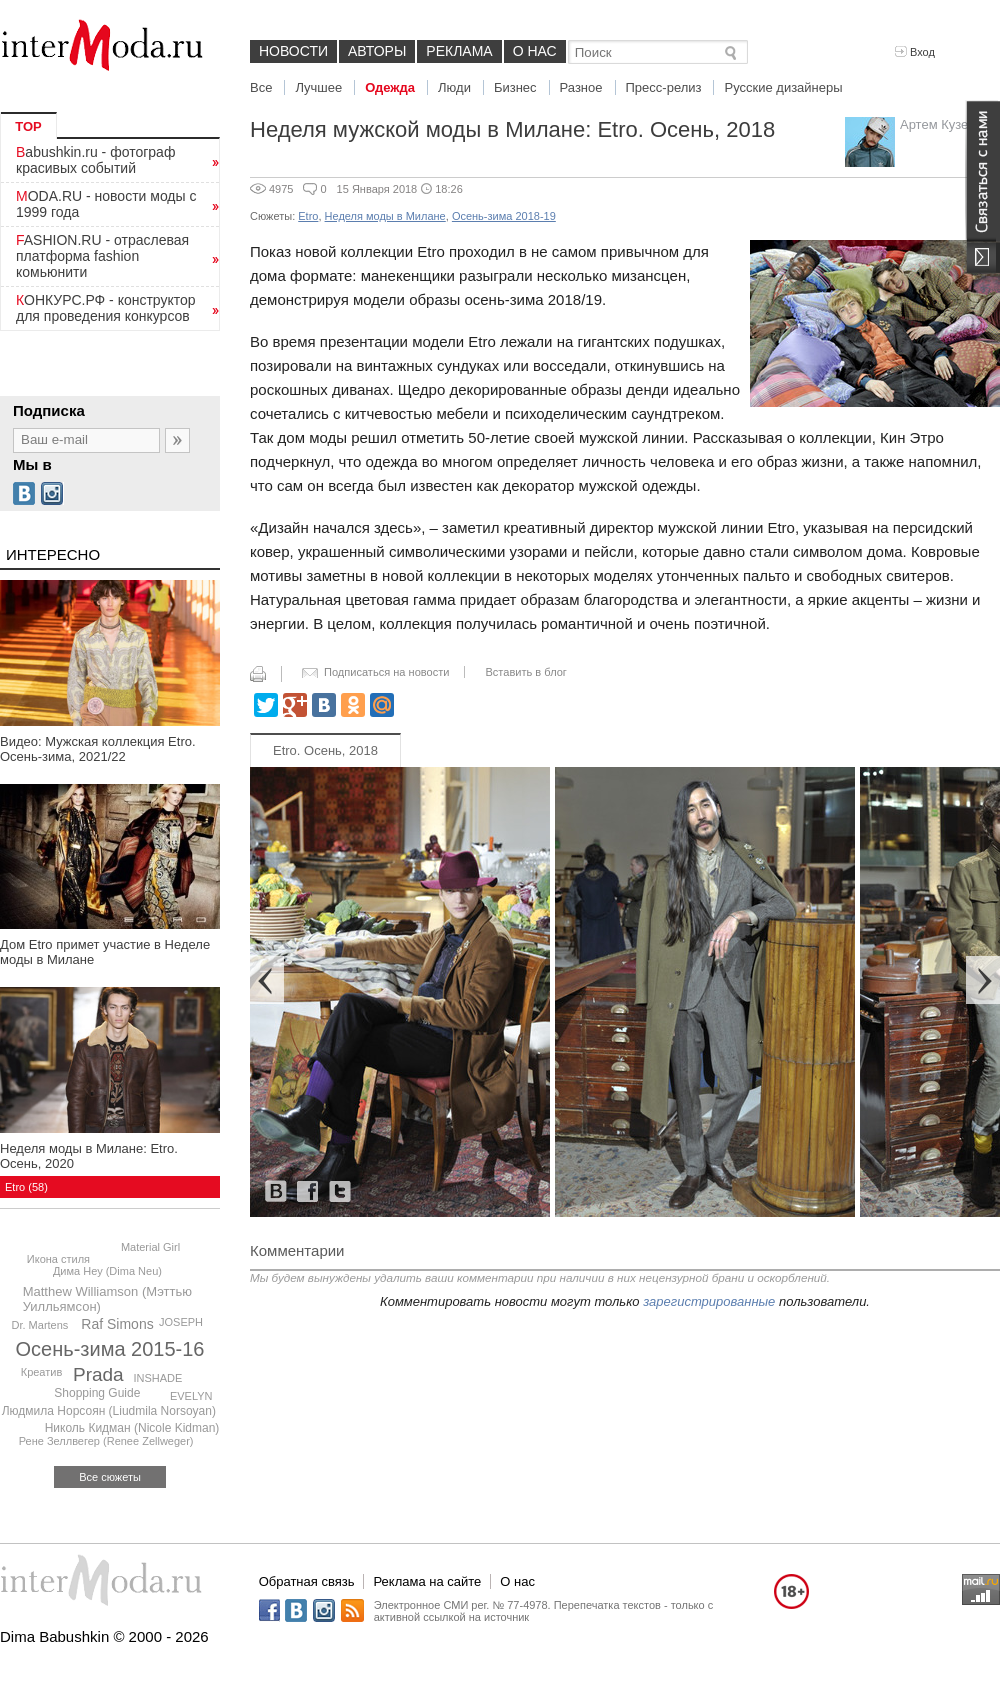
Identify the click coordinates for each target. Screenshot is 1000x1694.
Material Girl (150, 1247)
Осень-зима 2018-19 (504, 216)
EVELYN (191, 1396)
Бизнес (515, 87)
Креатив (42, 1372)
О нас (535, 51)
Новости (293, 51)
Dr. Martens (39, 1325)
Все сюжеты (110, 1477)
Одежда (390, 87)
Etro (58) (26, 1187)
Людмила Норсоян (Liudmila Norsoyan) (109, 1411)
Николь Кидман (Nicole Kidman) (132, 1428)
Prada (98, 1374)
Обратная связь (307, 1581)
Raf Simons (117, 1324)
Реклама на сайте (427, 1581)
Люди (454, 87)
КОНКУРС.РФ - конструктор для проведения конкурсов (106, 308)
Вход (915, 52)
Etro (308, 216)
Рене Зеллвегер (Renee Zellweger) (106, 1441)
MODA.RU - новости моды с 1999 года (106, 204)
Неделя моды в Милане (385, 216)
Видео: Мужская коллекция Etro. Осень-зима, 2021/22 (98, 749)
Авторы (377, 51)
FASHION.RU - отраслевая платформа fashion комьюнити (102, 256)
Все (261, 87)
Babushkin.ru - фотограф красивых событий (95, 160)
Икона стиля (58, 1259)
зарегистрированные (709, 1301)
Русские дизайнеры (783, 87)
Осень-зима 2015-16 (110, 1349)
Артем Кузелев (945, 124)
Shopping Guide (97, 1393)
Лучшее (318, 87)
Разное (581, 87)
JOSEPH (181, 1322)
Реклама (459, 51)
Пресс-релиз (664, 87)
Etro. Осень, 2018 (325, 750)
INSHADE (158, 1378)
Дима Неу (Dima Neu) (107, 1271)
